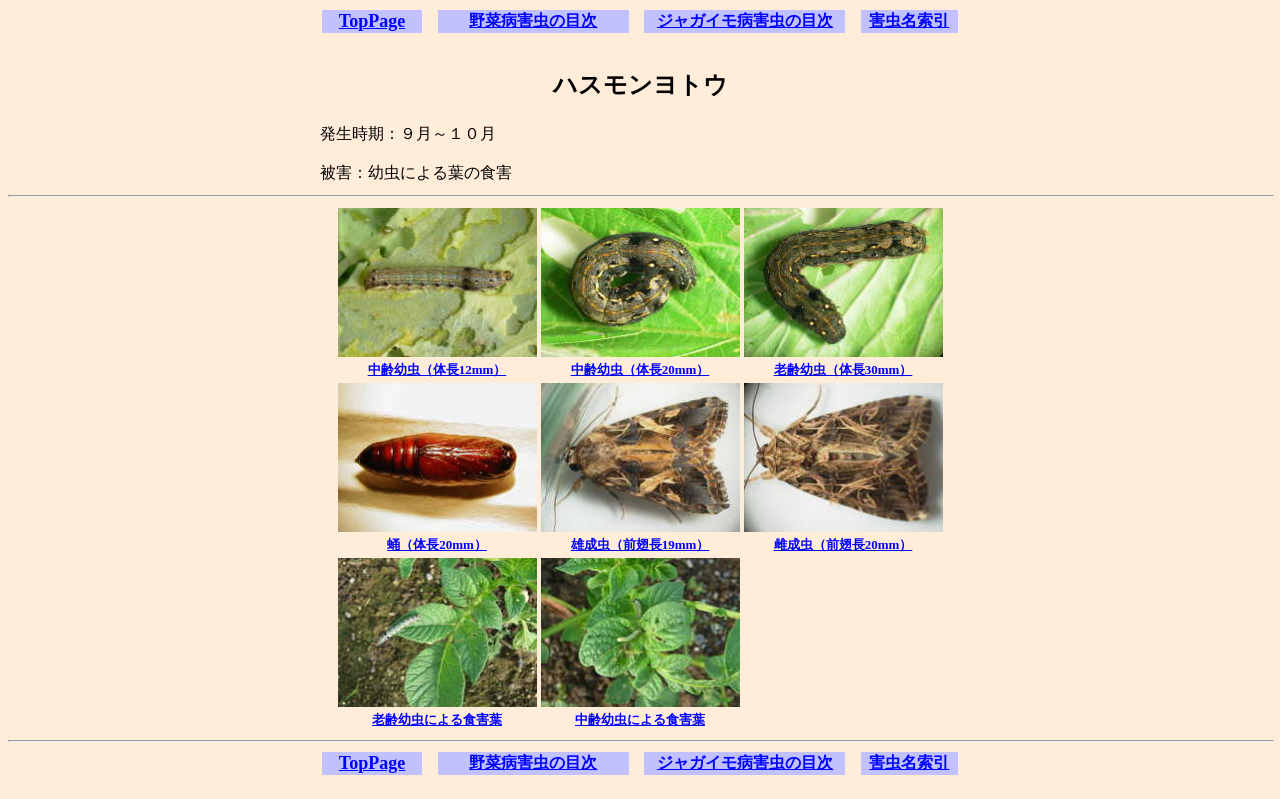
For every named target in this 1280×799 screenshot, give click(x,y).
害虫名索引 (909, 20)
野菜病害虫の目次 (533, 20)
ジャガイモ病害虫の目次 (745, 20)
